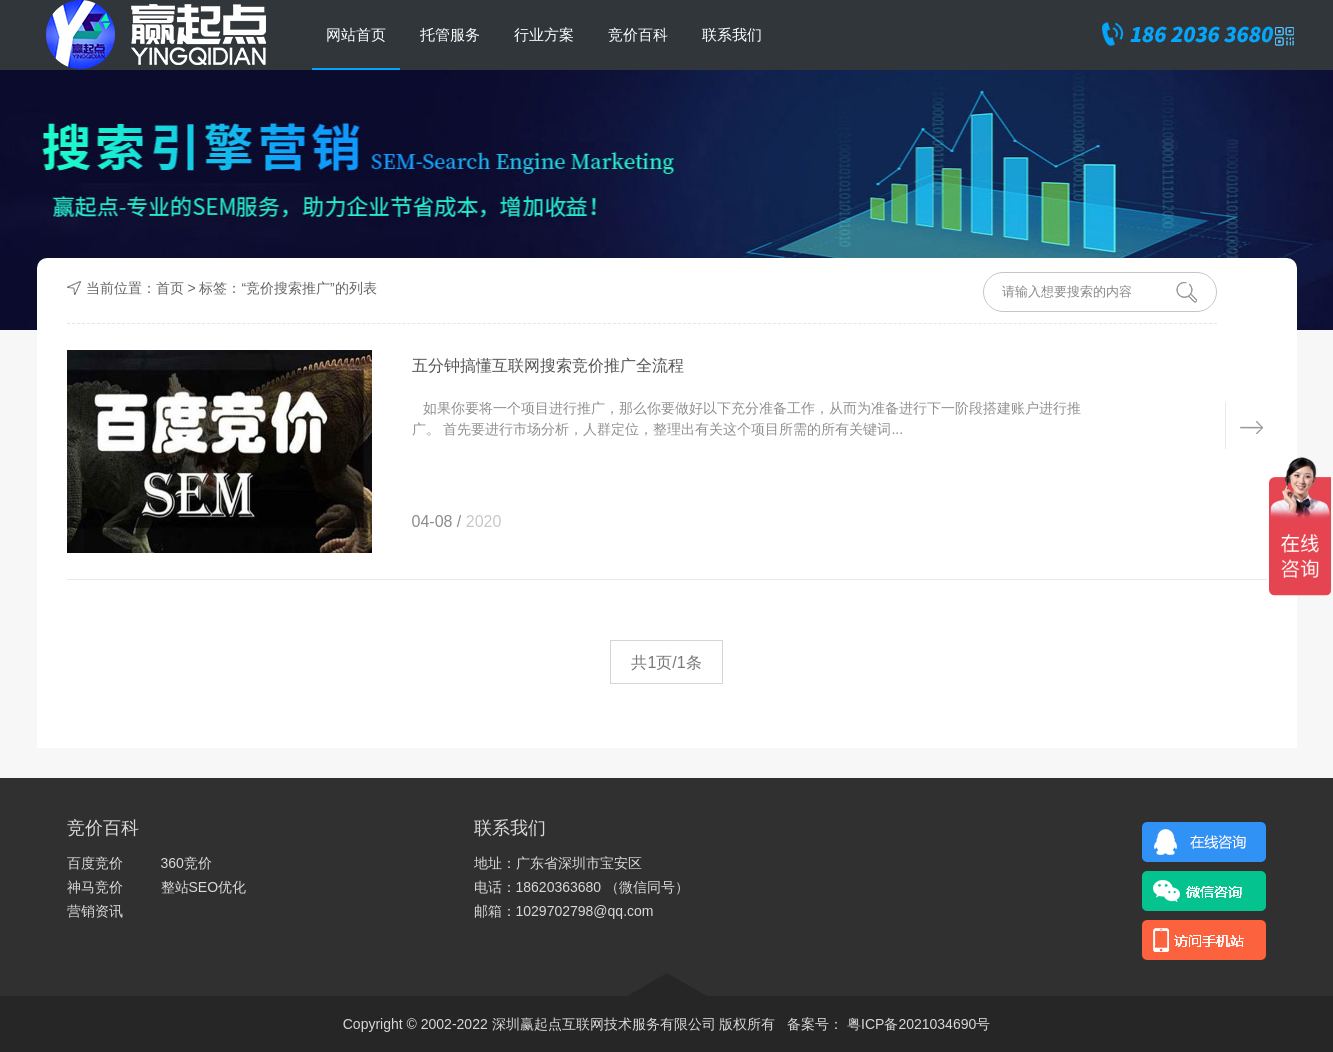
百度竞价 (95, 863)
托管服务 (450, 34)
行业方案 (544, 34)
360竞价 (186, 863)
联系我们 (732, 34)
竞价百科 (638, 34)
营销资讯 (95, 911)
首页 (170, 288)
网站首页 (356, 34)
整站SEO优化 (204, 887)
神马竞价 (95, 887)
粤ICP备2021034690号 (916, 1024)
